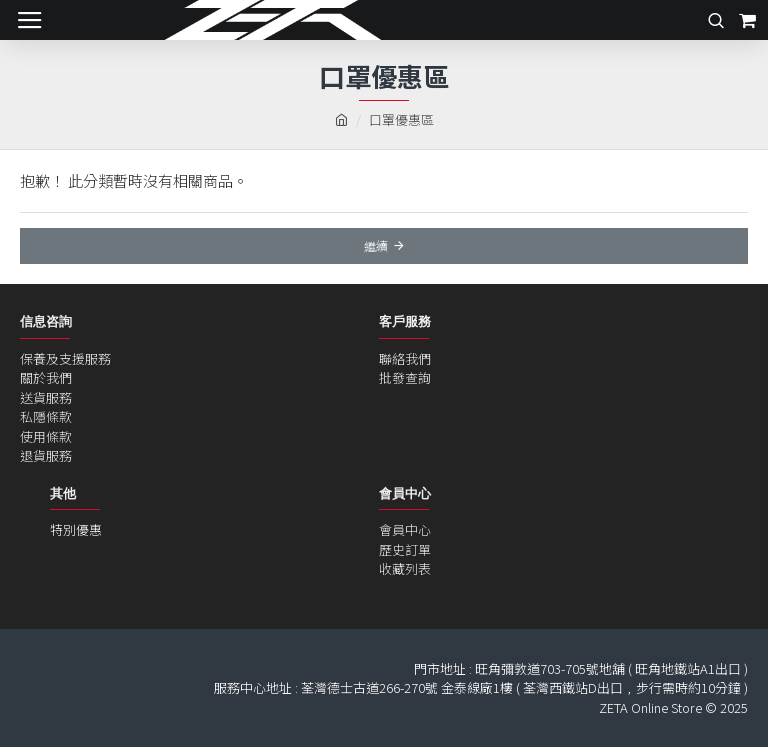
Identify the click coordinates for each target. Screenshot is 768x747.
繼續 (376, 245)
